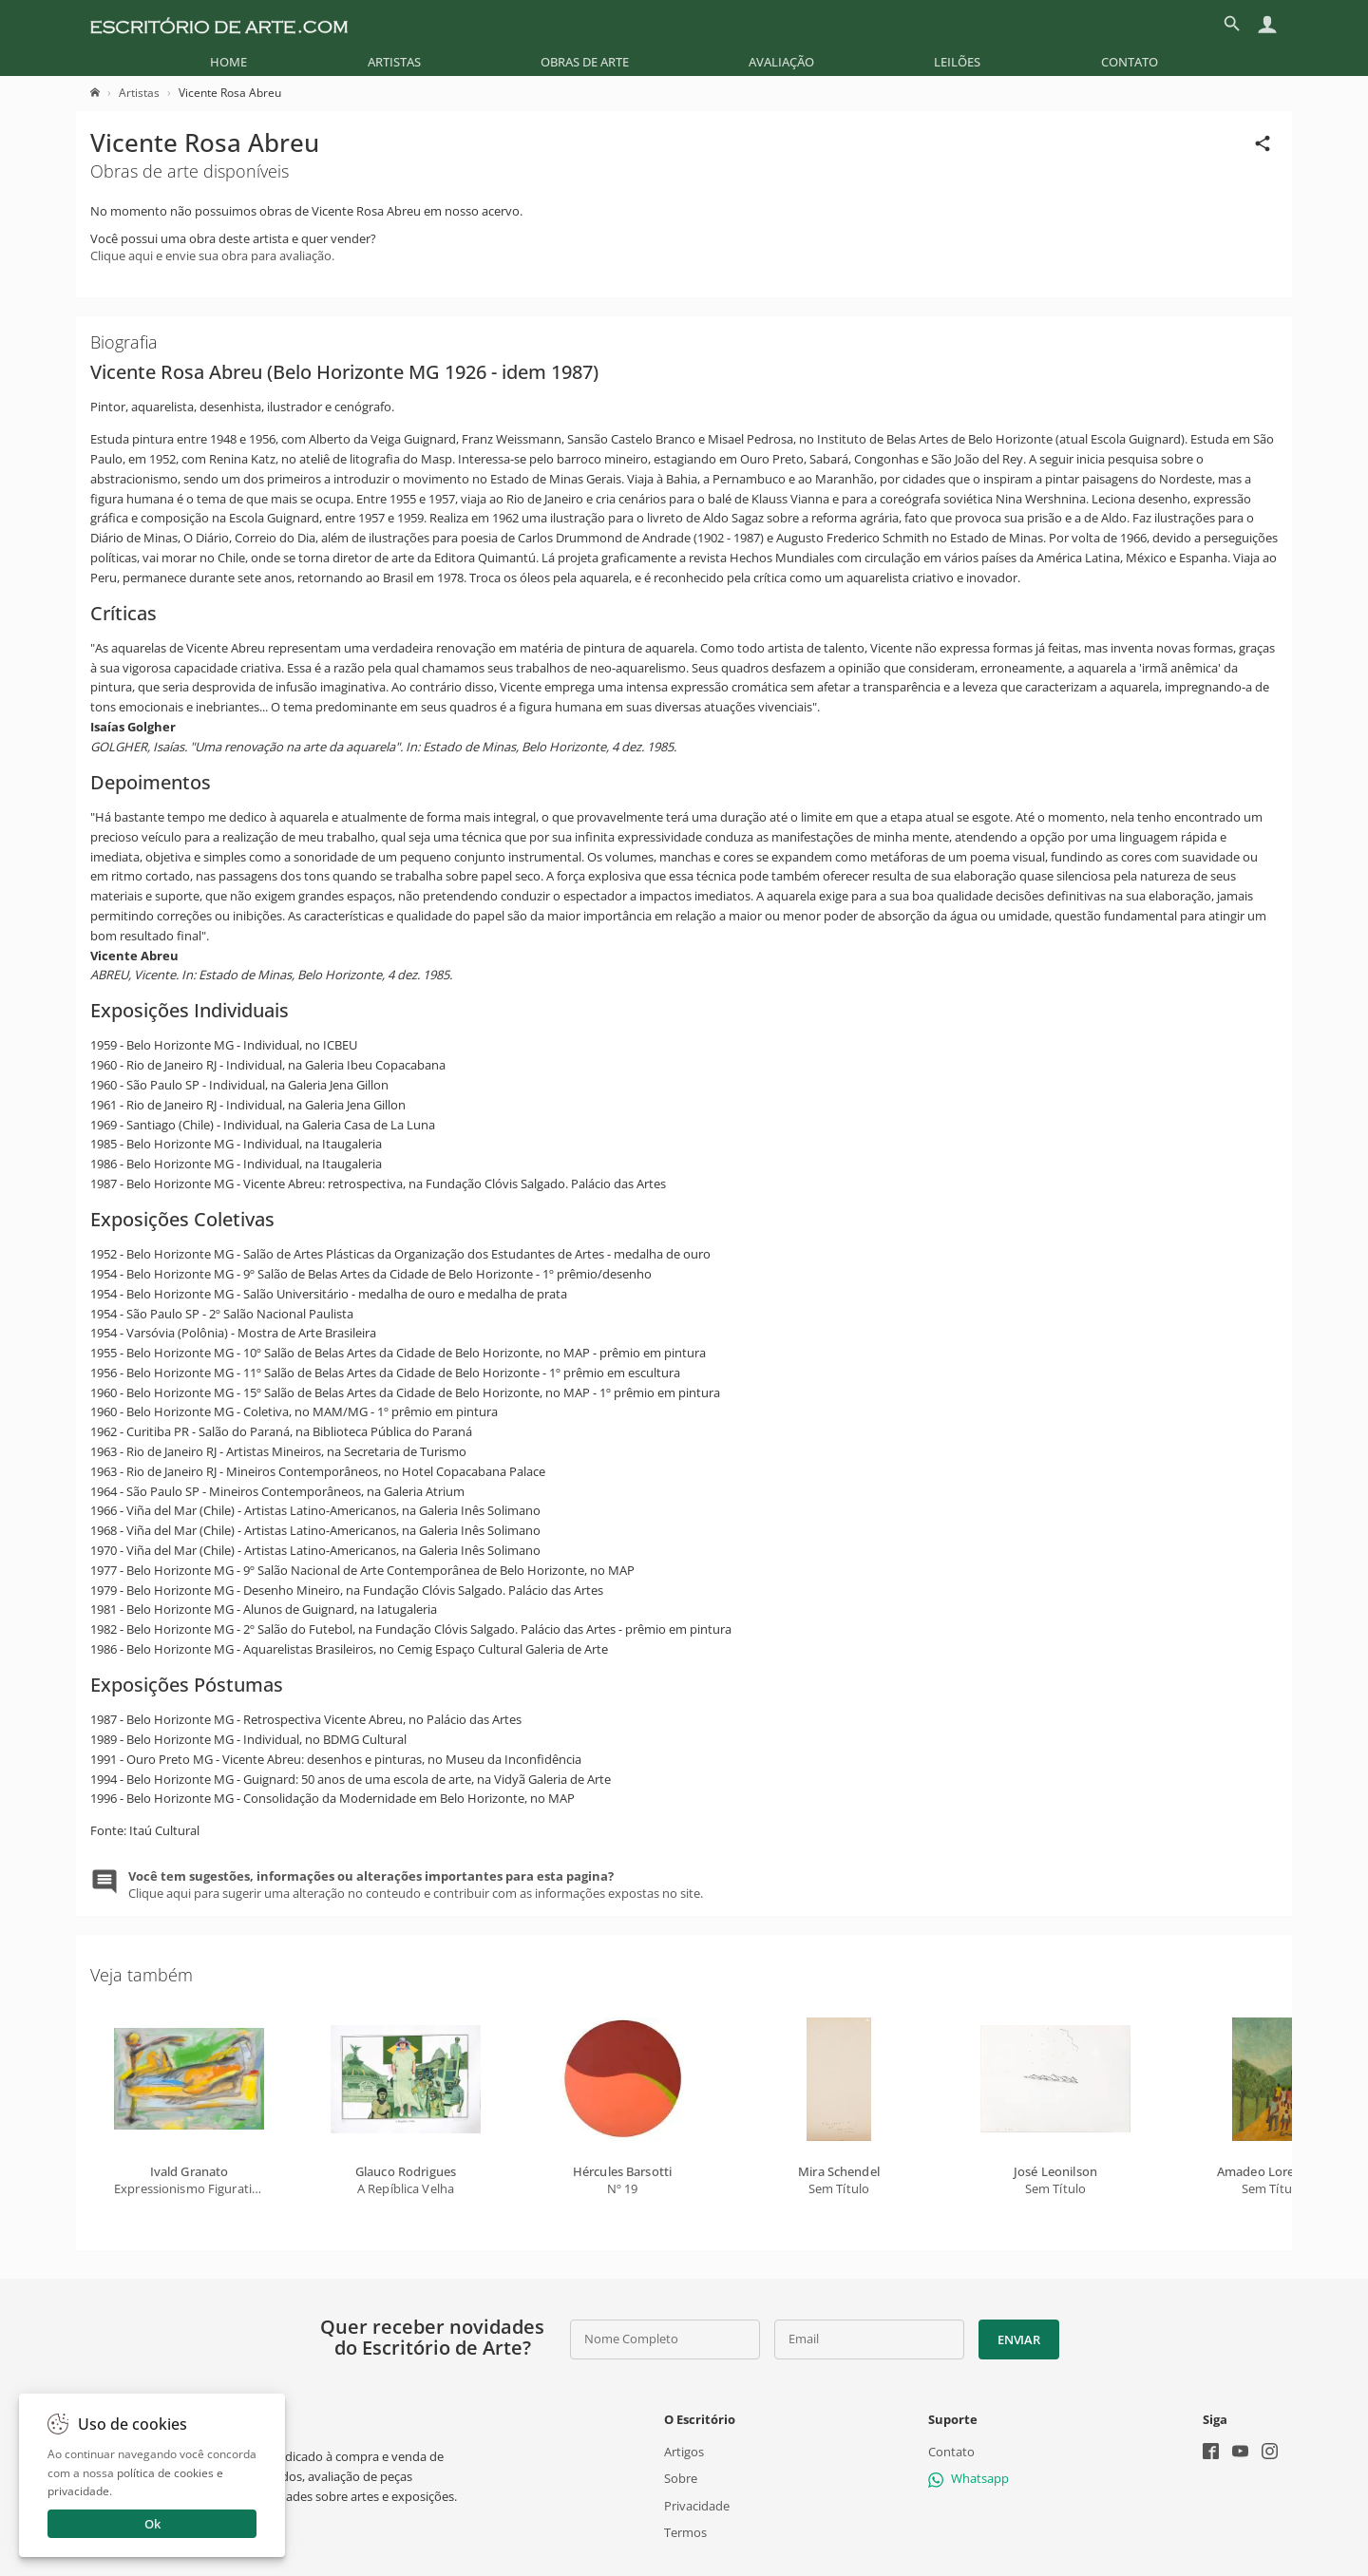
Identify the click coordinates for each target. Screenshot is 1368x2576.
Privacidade (697, 2504)
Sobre (680, 2478)
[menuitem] (228, 61)
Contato (1129, 61)
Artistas (394, 61)
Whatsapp (968, 2478)
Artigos (684, 2451)
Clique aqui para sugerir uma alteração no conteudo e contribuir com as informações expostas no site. (415, 1884)
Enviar (1018, 2339)
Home (228, 61)
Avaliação (781, 61)
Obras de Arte (585, 61)
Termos (685, 2532)
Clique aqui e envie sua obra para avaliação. (212, 255)
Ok (152, 2523)
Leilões (957, 61)
